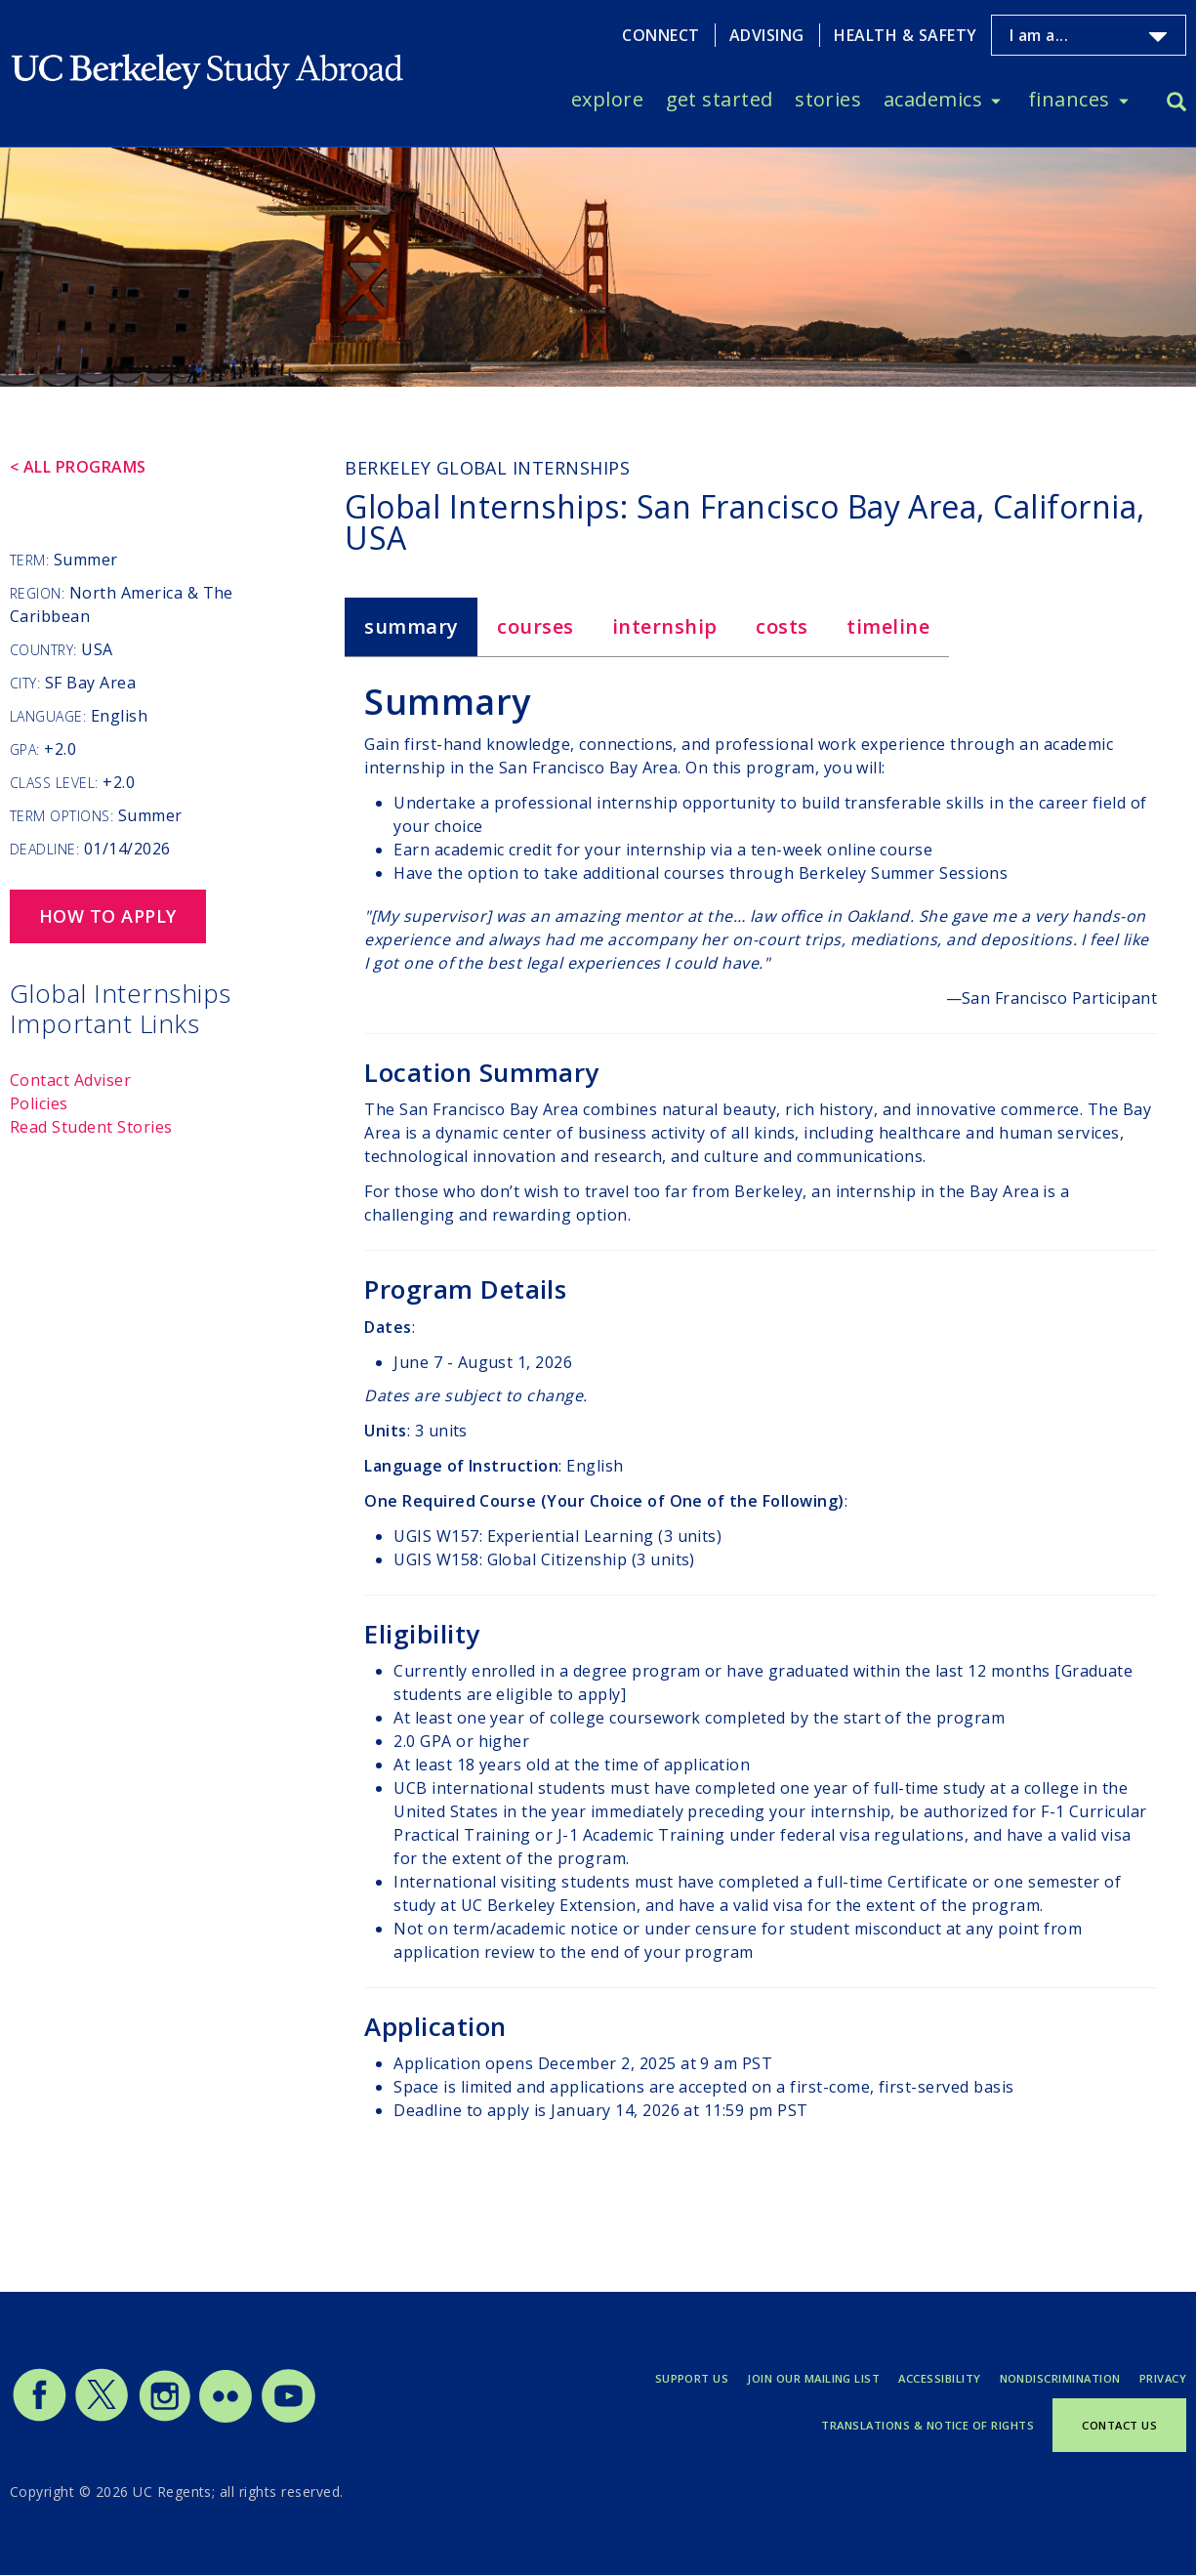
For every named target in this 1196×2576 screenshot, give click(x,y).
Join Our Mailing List (813, 2378)
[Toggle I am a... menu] (1158, 37)
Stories (828, 99)
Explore (607, 99)
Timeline (887, 626)
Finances (1069, 99)
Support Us (692, 2378)
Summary (411, 626)
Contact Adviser (70, 1080)
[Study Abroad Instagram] (165, 2418)
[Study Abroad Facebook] (39, 2418)
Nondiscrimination (1060, 2378)
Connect (660, 35)
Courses (535, 626)
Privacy (1162, 2378)
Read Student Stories (91, 1127)
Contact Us (1119, 2425)
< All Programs (78, 467)
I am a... (1039, 35)
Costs (781, 626)
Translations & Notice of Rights (927, 2425)
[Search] (1176, 104)
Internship (665, 626)
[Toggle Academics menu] (996, 99)
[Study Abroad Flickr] (225, 2418)
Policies (39, 1103)
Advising (766, 35)
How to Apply (108, 916)
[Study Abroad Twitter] (101, 2418)
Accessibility (939, 2378)
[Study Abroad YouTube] (287, 2418)
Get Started (719, 99)
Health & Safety (905, 35)
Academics (933, 99)
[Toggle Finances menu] (1124, 99)
